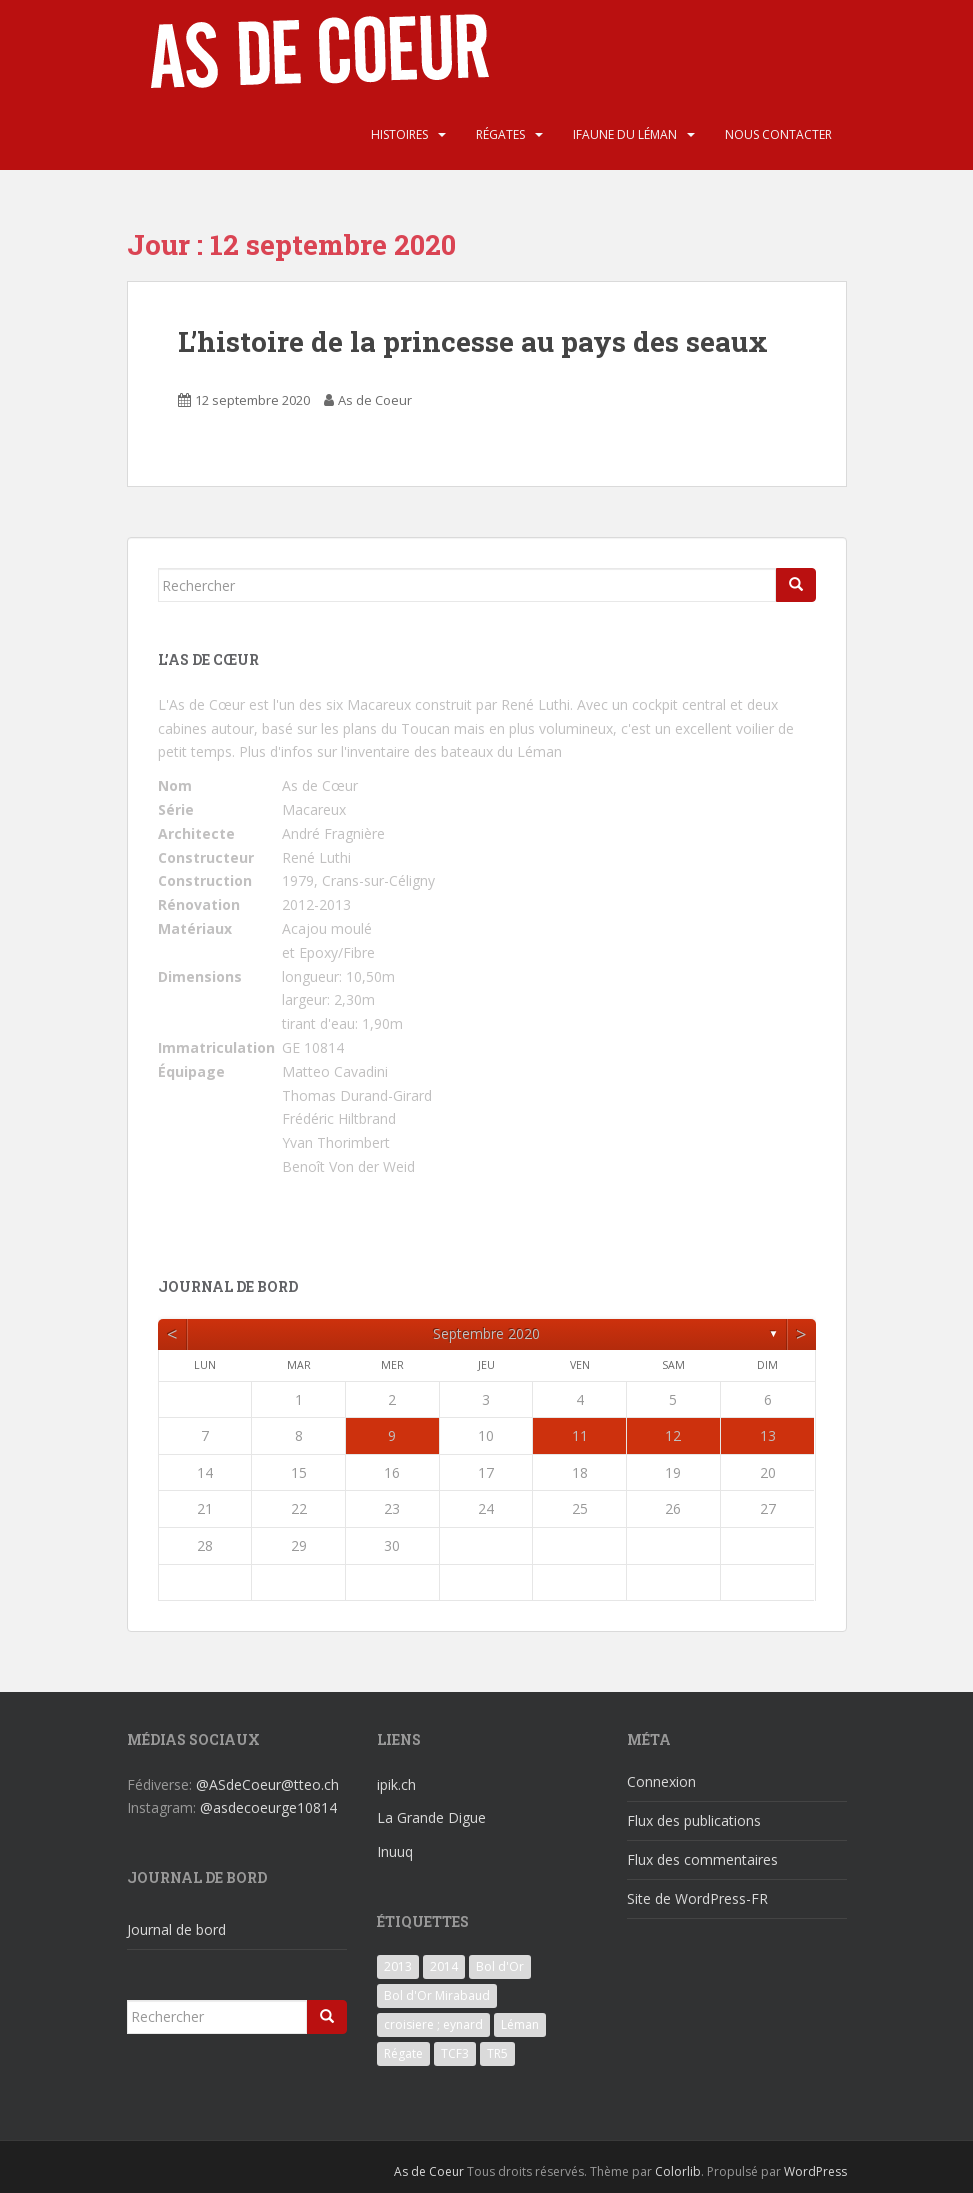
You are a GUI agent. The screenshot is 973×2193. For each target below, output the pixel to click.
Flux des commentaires (702, 1859)
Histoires (399, 134)
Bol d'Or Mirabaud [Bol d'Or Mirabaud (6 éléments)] (437, 1995)
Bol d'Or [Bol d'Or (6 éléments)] (500, 1966)
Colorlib (678, 2171)
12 (673, 1435)
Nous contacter (778, 134)
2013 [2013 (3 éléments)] (398, 1966)
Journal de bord (176, 1929)
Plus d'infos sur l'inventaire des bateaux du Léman (400, 751)
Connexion (661, 1781)
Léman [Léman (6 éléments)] (520, 2024)
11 (580, 1435)
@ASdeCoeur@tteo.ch (267, 1784)
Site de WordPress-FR (697, 1898)
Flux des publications (694, 1820)
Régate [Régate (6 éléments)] (403, 2053)
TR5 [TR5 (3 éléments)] (497, 2053)
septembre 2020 (486, 1333)
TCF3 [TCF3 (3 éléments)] (455, 2053)
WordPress (815, 2171)
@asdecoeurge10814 (268, 1807)
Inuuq (395, 1851)
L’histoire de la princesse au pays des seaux (473, 341)
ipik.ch (396, 1784)
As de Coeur (375, 400)
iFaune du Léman (625, 134)
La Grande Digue (431, 1817)
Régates (500, 134)
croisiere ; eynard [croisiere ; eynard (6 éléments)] (433, 2024)
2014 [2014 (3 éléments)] (444, 1966)
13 (768, 1435)
